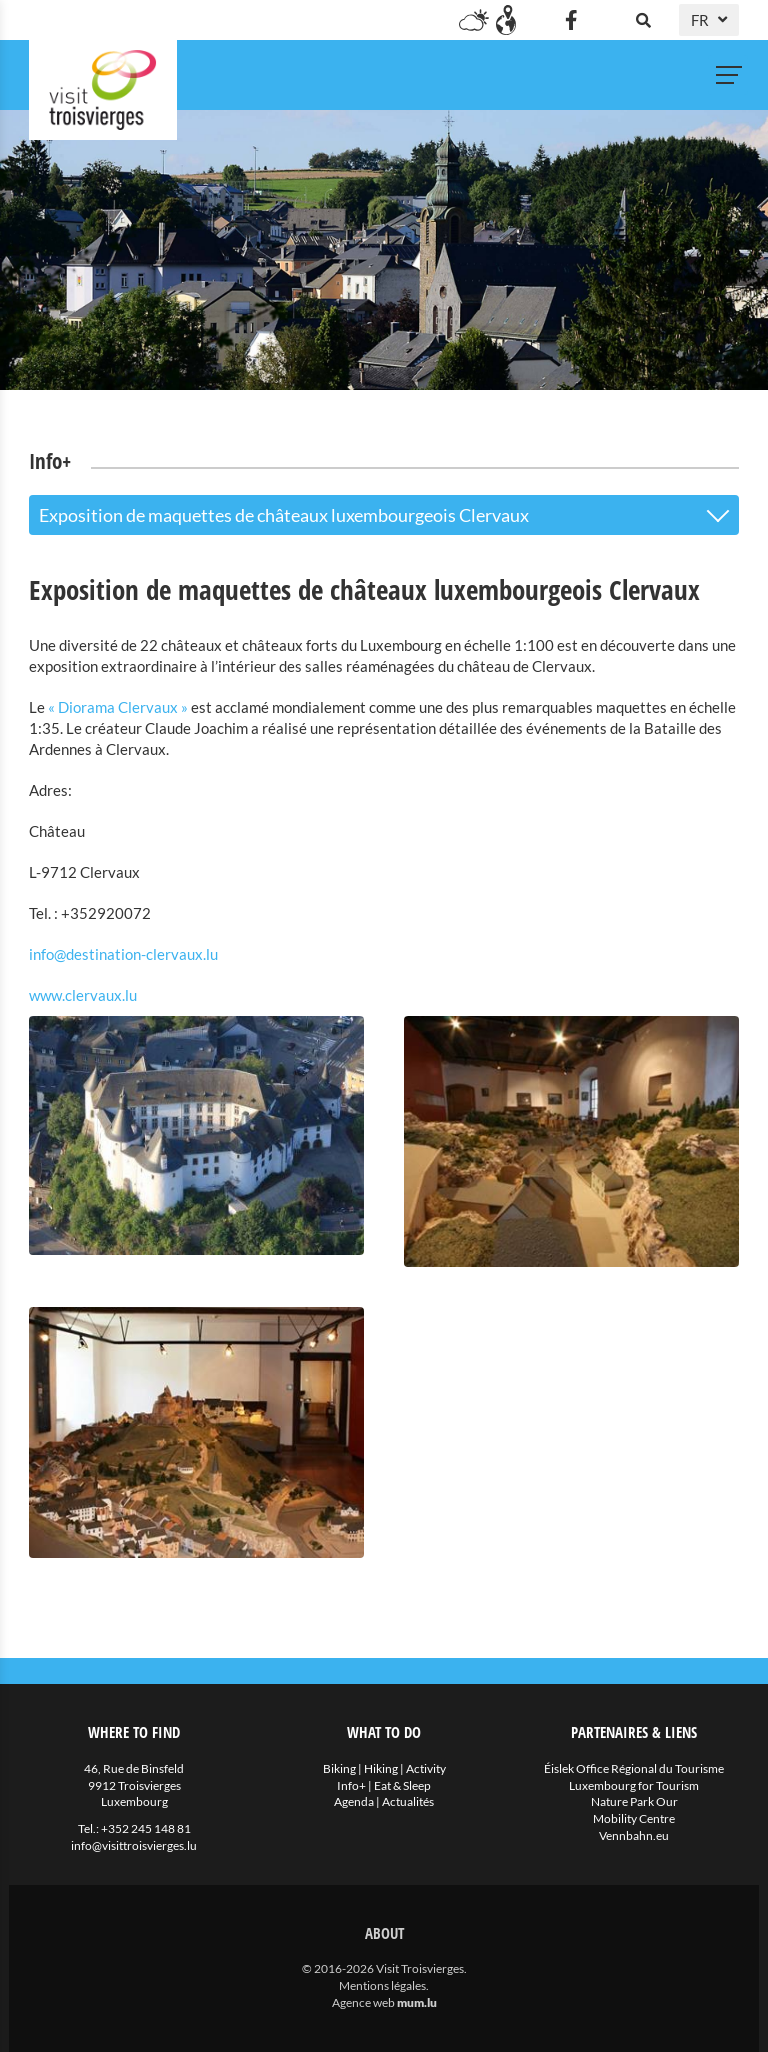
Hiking (381, 1768)
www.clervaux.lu (83, 995)
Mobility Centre (634, 1818)
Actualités (408, 1801)
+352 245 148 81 (146, 1828)
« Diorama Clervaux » (118, 707)
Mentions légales (382, 1985)
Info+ (351, 1785)
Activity (426, 1768)
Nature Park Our (634, 1801)
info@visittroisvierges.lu (134, 1845)
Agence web (363, 2002)
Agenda (354, 1801)
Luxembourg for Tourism (634, 1785)
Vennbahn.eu (634, 1835)
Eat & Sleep (402, 1785)
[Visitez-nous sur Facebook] (571, 20)
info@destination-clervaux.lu (123, 954)
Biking (339, 1768)
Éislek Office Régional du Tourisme (634, 1768)
